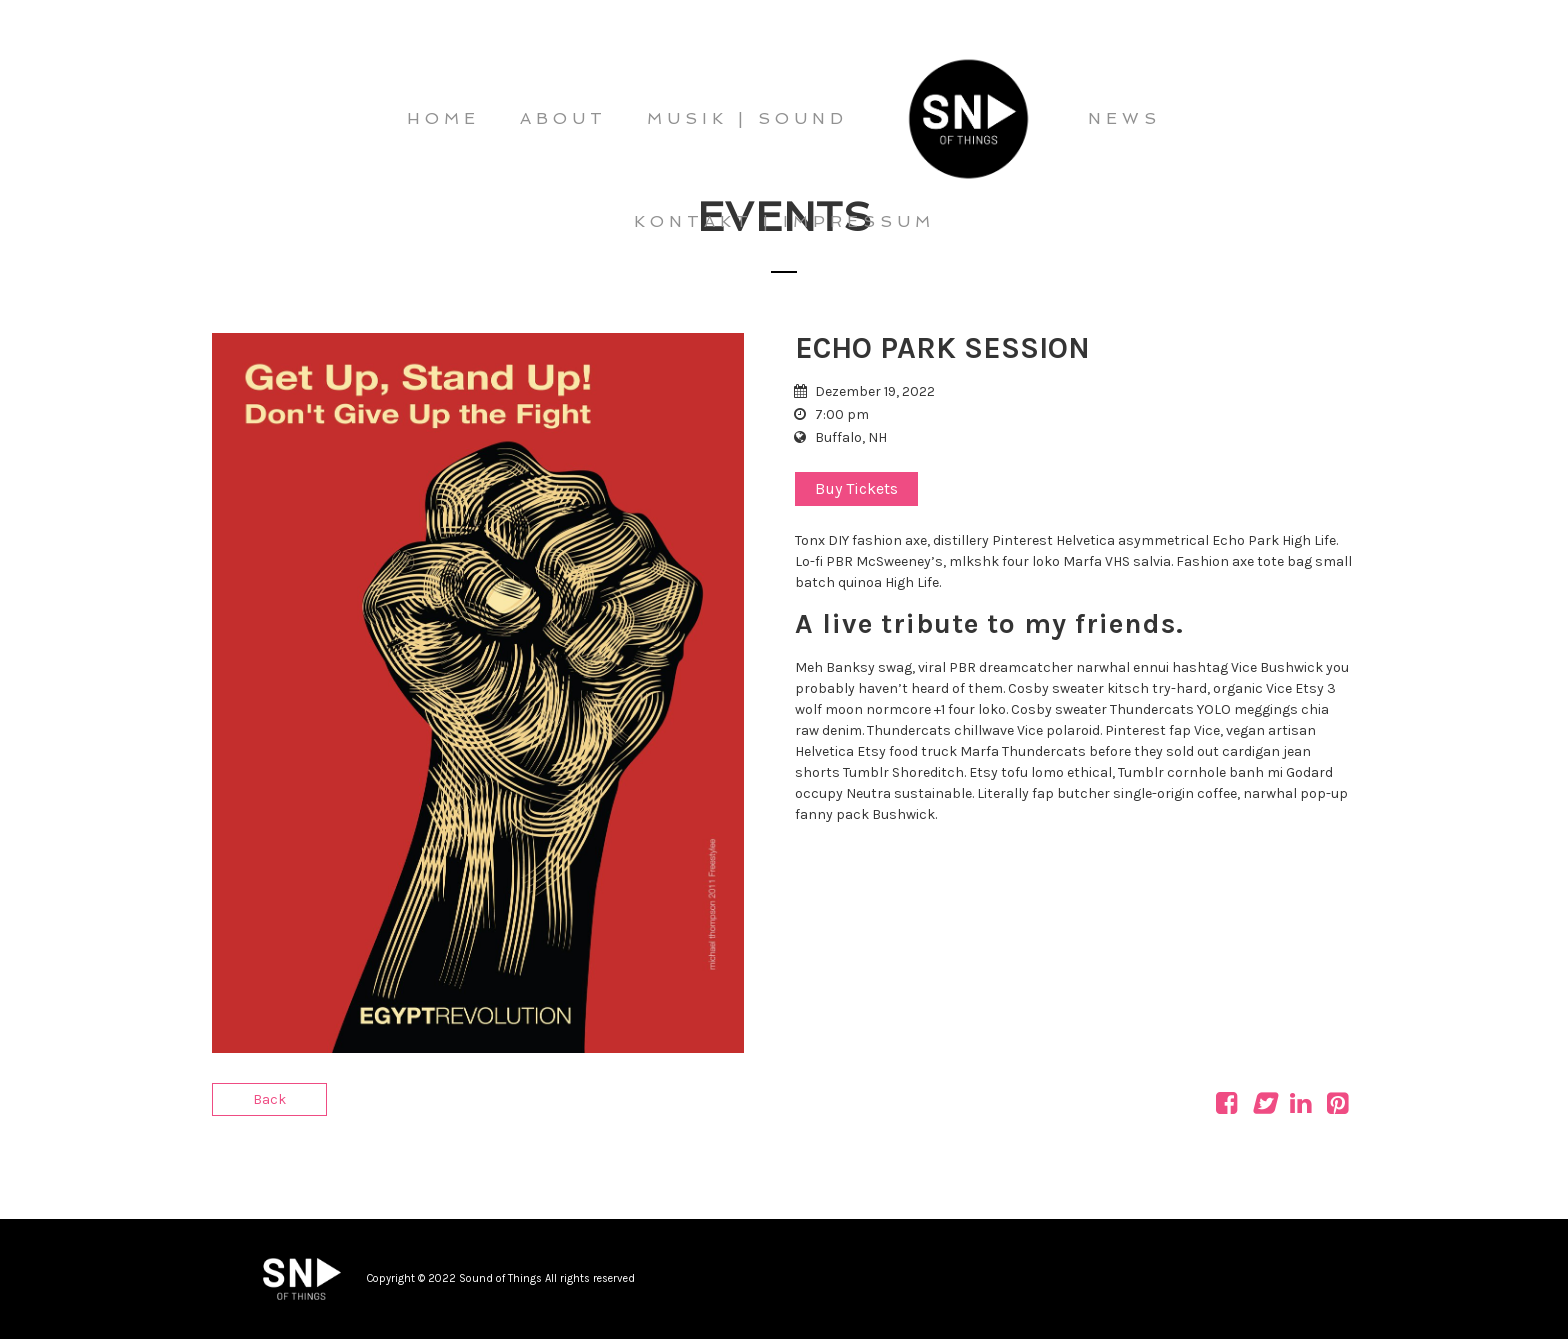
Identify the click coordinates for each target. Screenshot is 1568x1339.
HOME (443, 118)
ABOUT (563, 118)
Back (269, 1099)
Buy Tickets (856, 488)
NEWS (1124, 118)
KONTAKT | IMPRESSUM (784, 221)
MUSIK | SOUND (747, 118)
